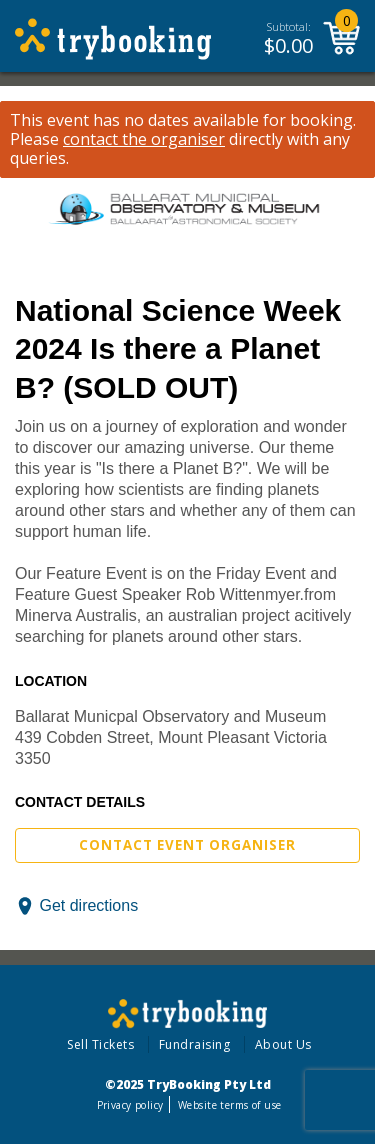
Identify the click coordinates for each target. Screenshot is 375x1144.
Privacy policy (130, 1105)
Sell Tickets (100, 1044)
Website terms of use (229, 1105)
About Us (283, 1044)
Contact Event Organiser (187, 845)
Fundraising (195, 1044)
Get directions (88, 905)
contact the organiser (144, 139)
